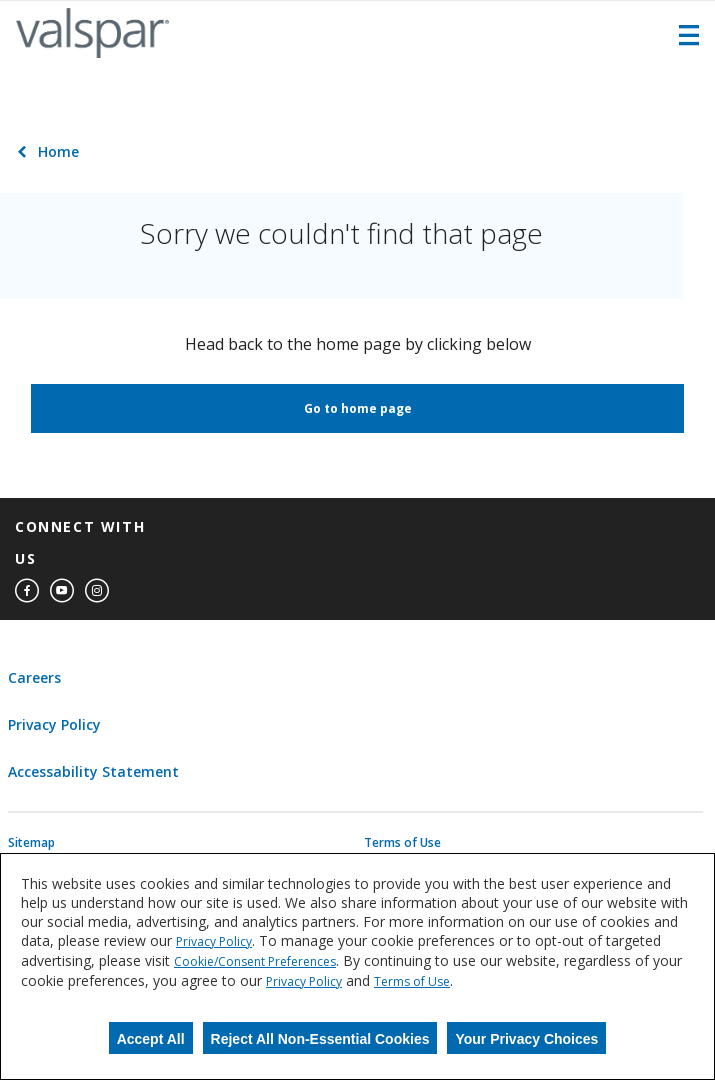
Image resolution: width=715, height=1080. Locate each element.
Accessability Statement (93, 771)
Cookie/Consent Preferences (255, 961)
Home (58, 151)
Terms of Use (402, 843)
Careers (34, 677)
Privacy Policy (54, 724)
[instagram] (97, 591)
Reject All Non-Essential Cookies (320, 1039)
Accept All (151, 1039)
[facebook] (27, 591)
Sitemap (31, 843)
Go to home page (358, 408)
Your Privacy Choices (526, 1039)
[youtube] (62, 591)
